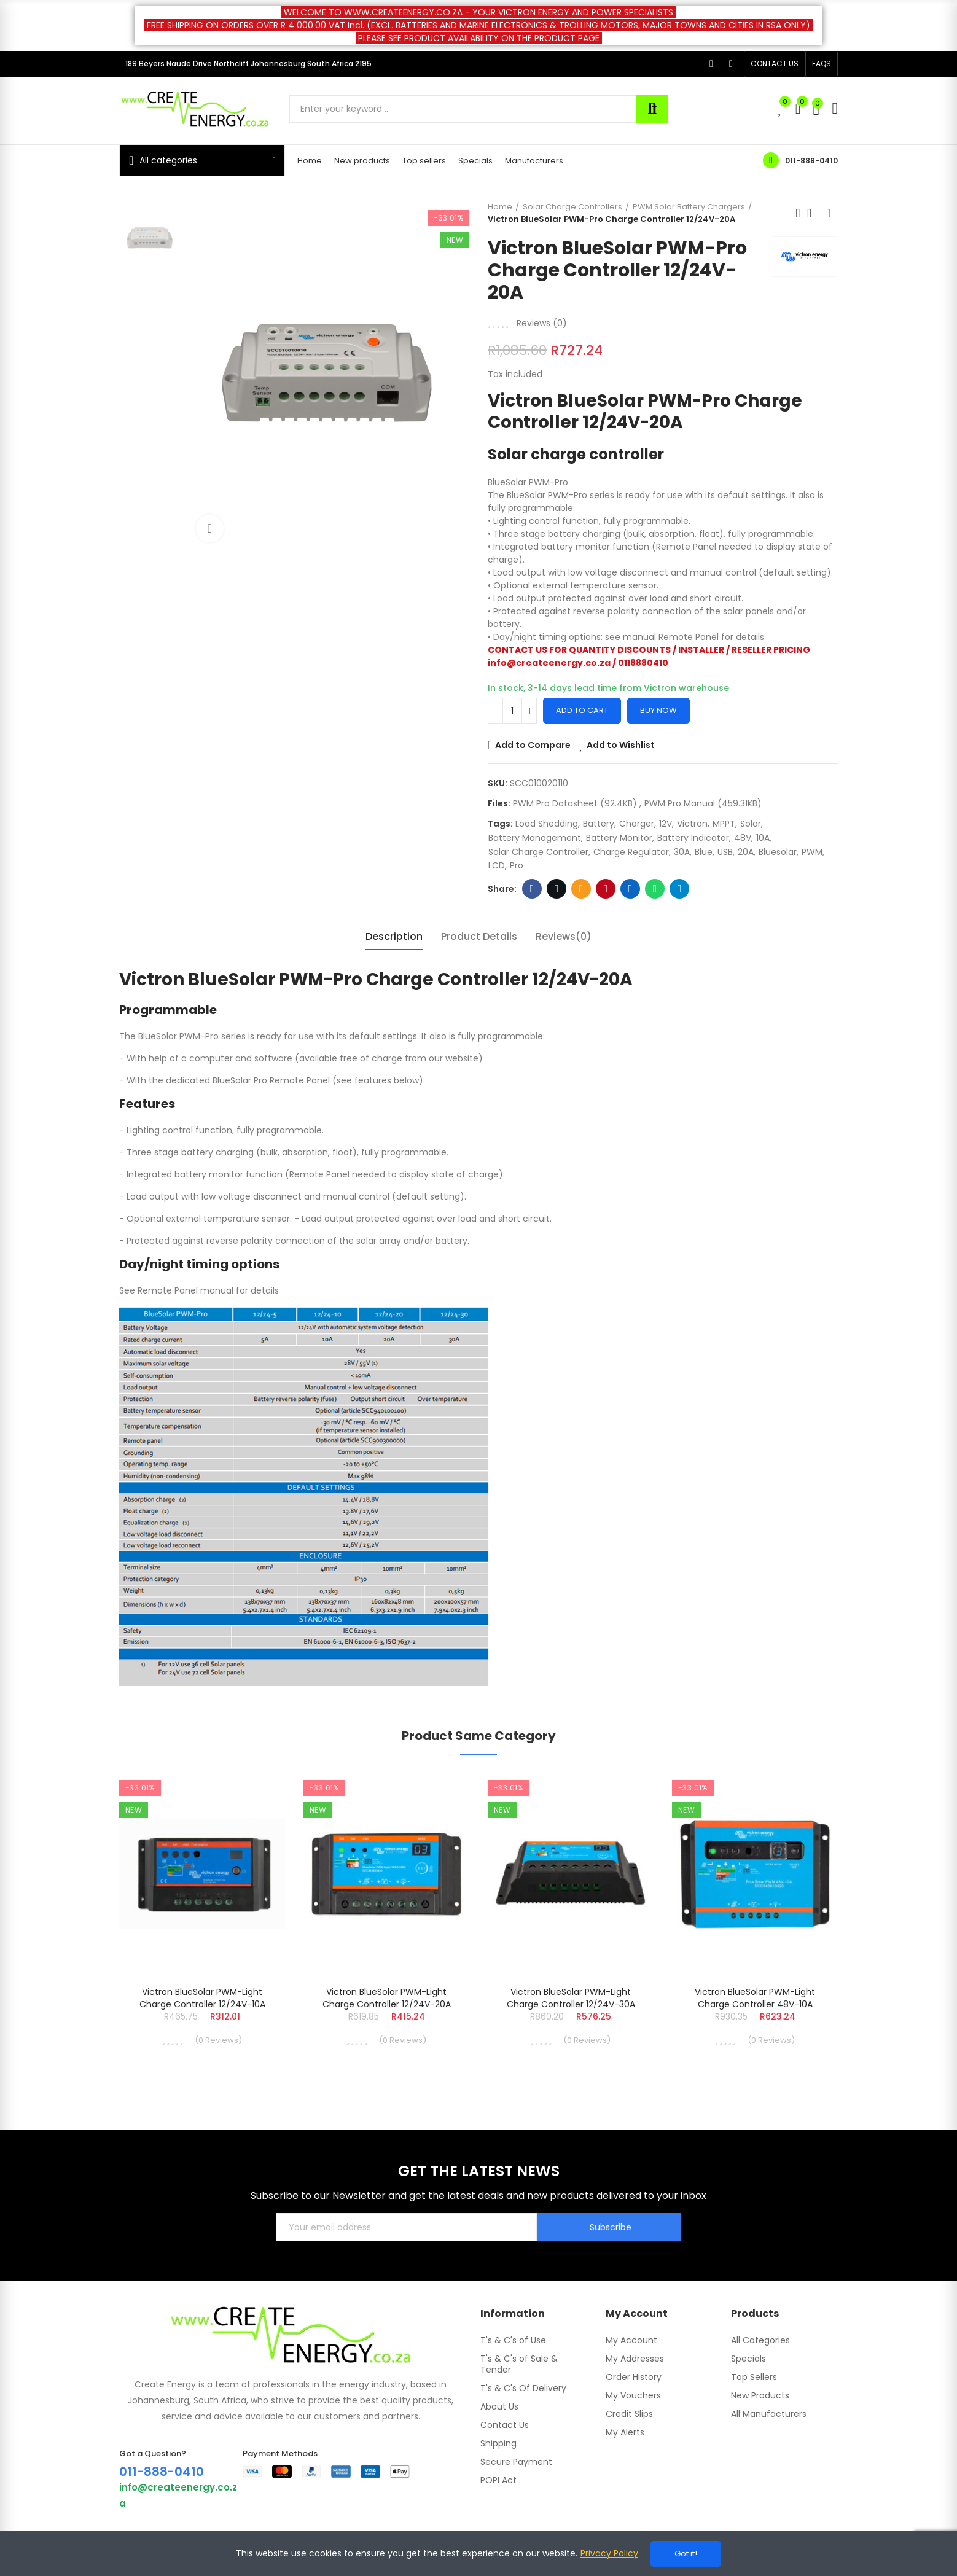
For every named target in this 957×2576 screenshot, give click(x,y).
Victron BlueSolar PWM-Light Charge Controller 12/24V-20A (386, 1998)
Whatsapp (655, 889)
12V (665, 824)
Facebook (532, 889)
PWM (812, 852)
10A (763, 838)
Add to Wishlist (621, 745)
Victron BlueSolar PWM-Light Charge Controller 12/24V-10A (202, 1998)
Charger (636, 824)
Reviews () (542, 323)
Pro (516, 865)
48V (742, 838)
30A (682, 852)
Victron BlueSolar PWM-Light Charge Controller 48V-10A (755, 1998)
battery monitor (619, 838)
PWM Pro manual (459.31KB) (703, 803)
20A (746, 852)
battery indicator (693, 838)
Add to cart (582, 710)
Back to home (813, 213)
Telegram (680, 889)
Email (581, 889)
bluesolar (778, 852)
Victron (692, 824)
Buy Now (658, 710)
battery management (534, 838)
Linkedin (630, 889)
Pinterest (606, 889)
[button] (774, 64)
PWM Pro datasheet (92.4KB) (576, 803)
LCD (496, 865)
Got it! (685, 2553)
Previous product (798, 213)
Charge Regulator (631, 852)
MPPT (724, 824)
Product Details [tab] (479, 936)
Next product (828, 213)
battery (598, 824)
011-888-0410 (811, 160)
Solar (750, 824)
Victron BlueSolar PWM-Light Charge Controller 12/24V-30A (571, 1998)
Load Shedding (546, 824)
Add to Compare (533, 745)
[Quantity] (512, 711)
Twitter (557, 889)
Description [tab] (394, 936)
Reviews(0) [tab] (564, 936)
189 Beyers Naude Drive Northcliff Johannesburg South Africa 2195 (248, 63)
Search (652, 109)
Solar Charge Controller (538, 852)
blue (704, 852)
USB (725, 852)
